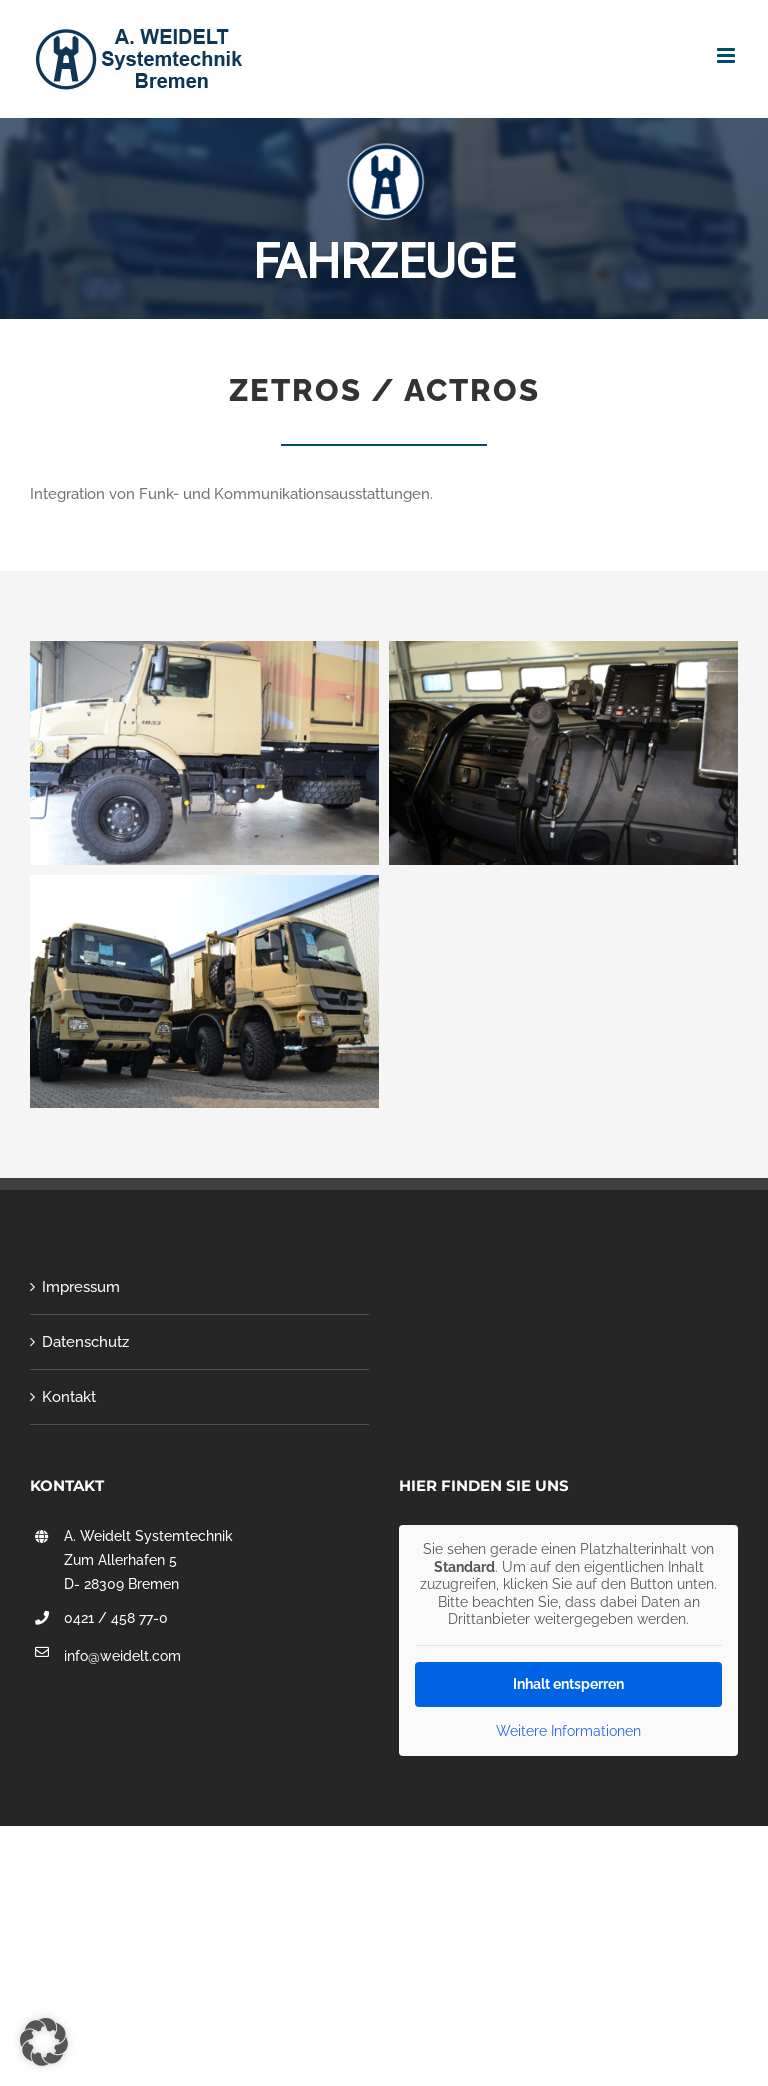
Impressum (81, 1287)
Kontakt (69, 1397)
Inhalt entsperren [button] (568, 1684)
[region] (384, 213)
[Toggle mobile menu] (727, 55)
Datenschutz (85, 1342)
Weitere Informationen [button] (568, 1731)
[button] (44, 2042)
